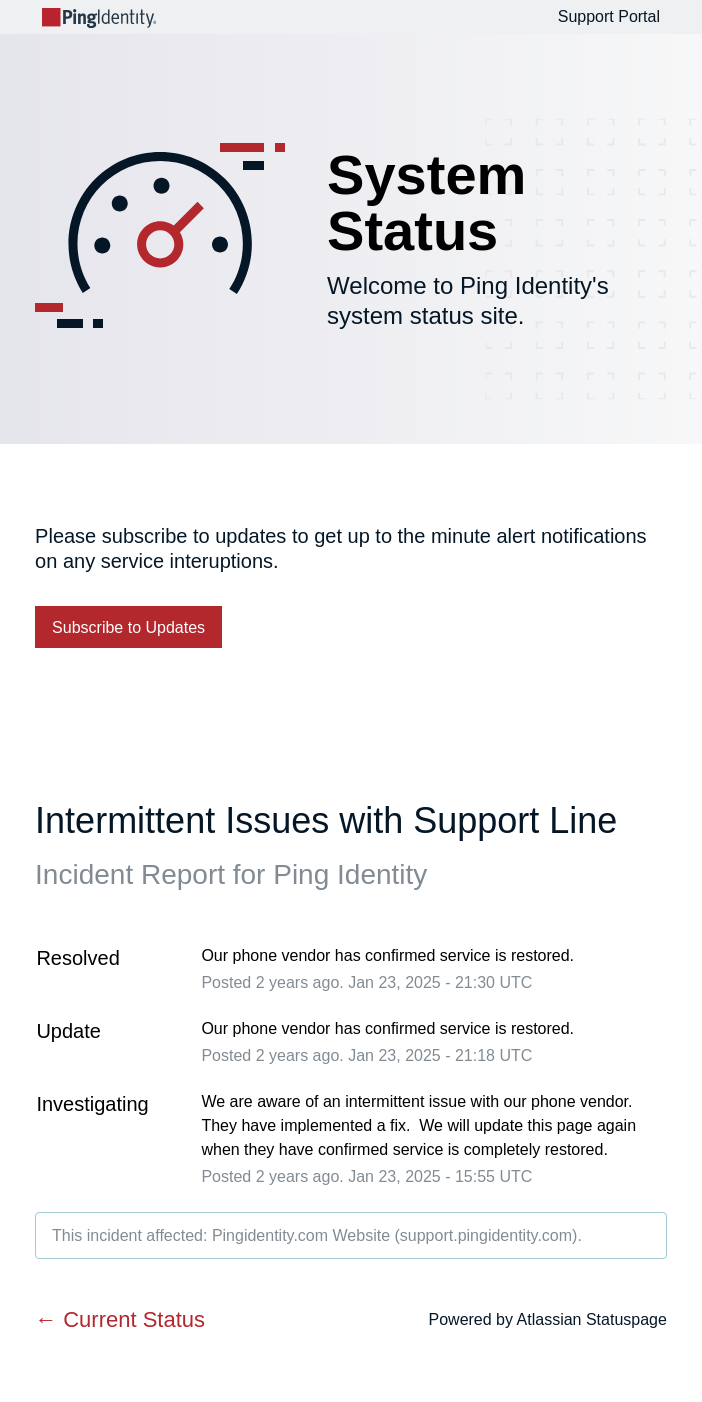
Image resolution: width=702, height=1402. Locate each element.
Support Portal (609, 16)
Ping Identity (350, 874)
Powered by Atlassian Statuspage (548, 1319)
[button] (128, 627)
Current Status (120, 1319)
